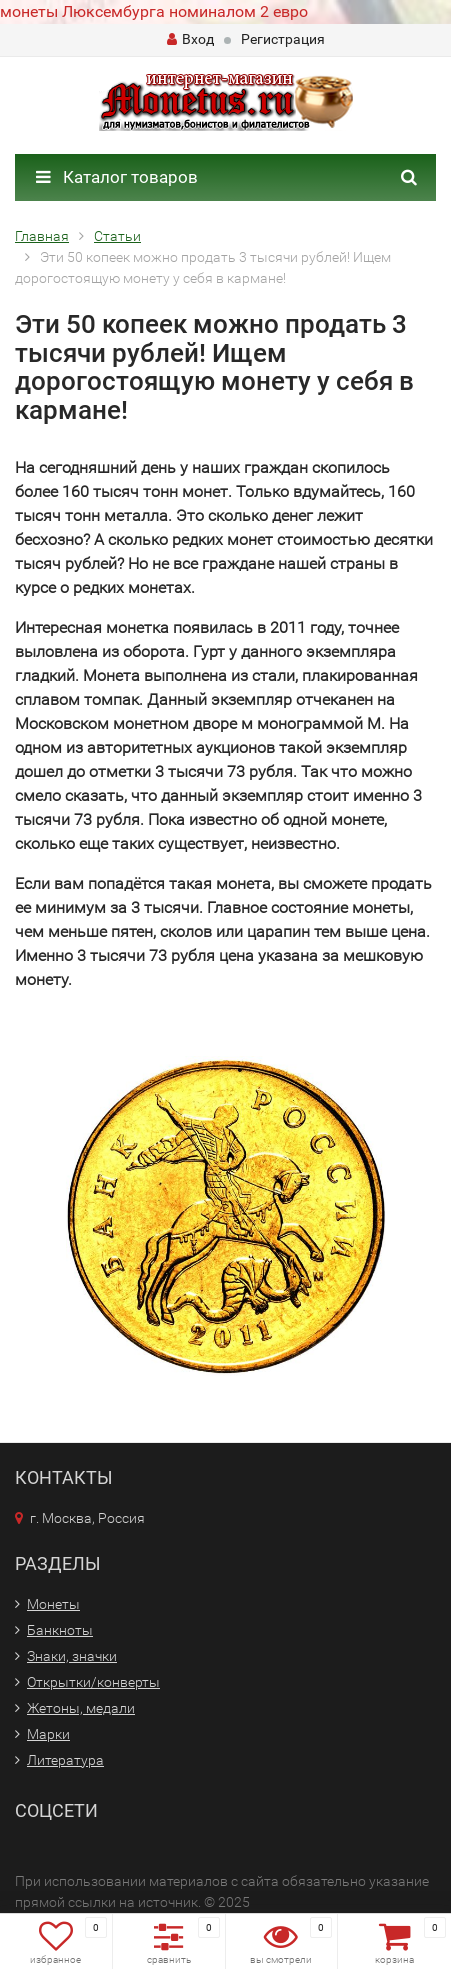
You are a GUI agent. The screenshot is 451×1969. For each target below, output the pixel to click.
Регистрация (283, 39)
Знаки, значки (72, 1656)
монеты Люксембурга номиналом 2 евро (154, 11)
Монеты (53, 1604)
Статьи (117, 236)
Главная (42, 236)
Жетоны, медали (81, 1708)
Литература (65, 1760)
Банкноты (60, 1630)
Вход (190, 39)
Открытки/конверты (93, 1682)
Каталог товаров (117, 177)
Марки (48, 1734)
